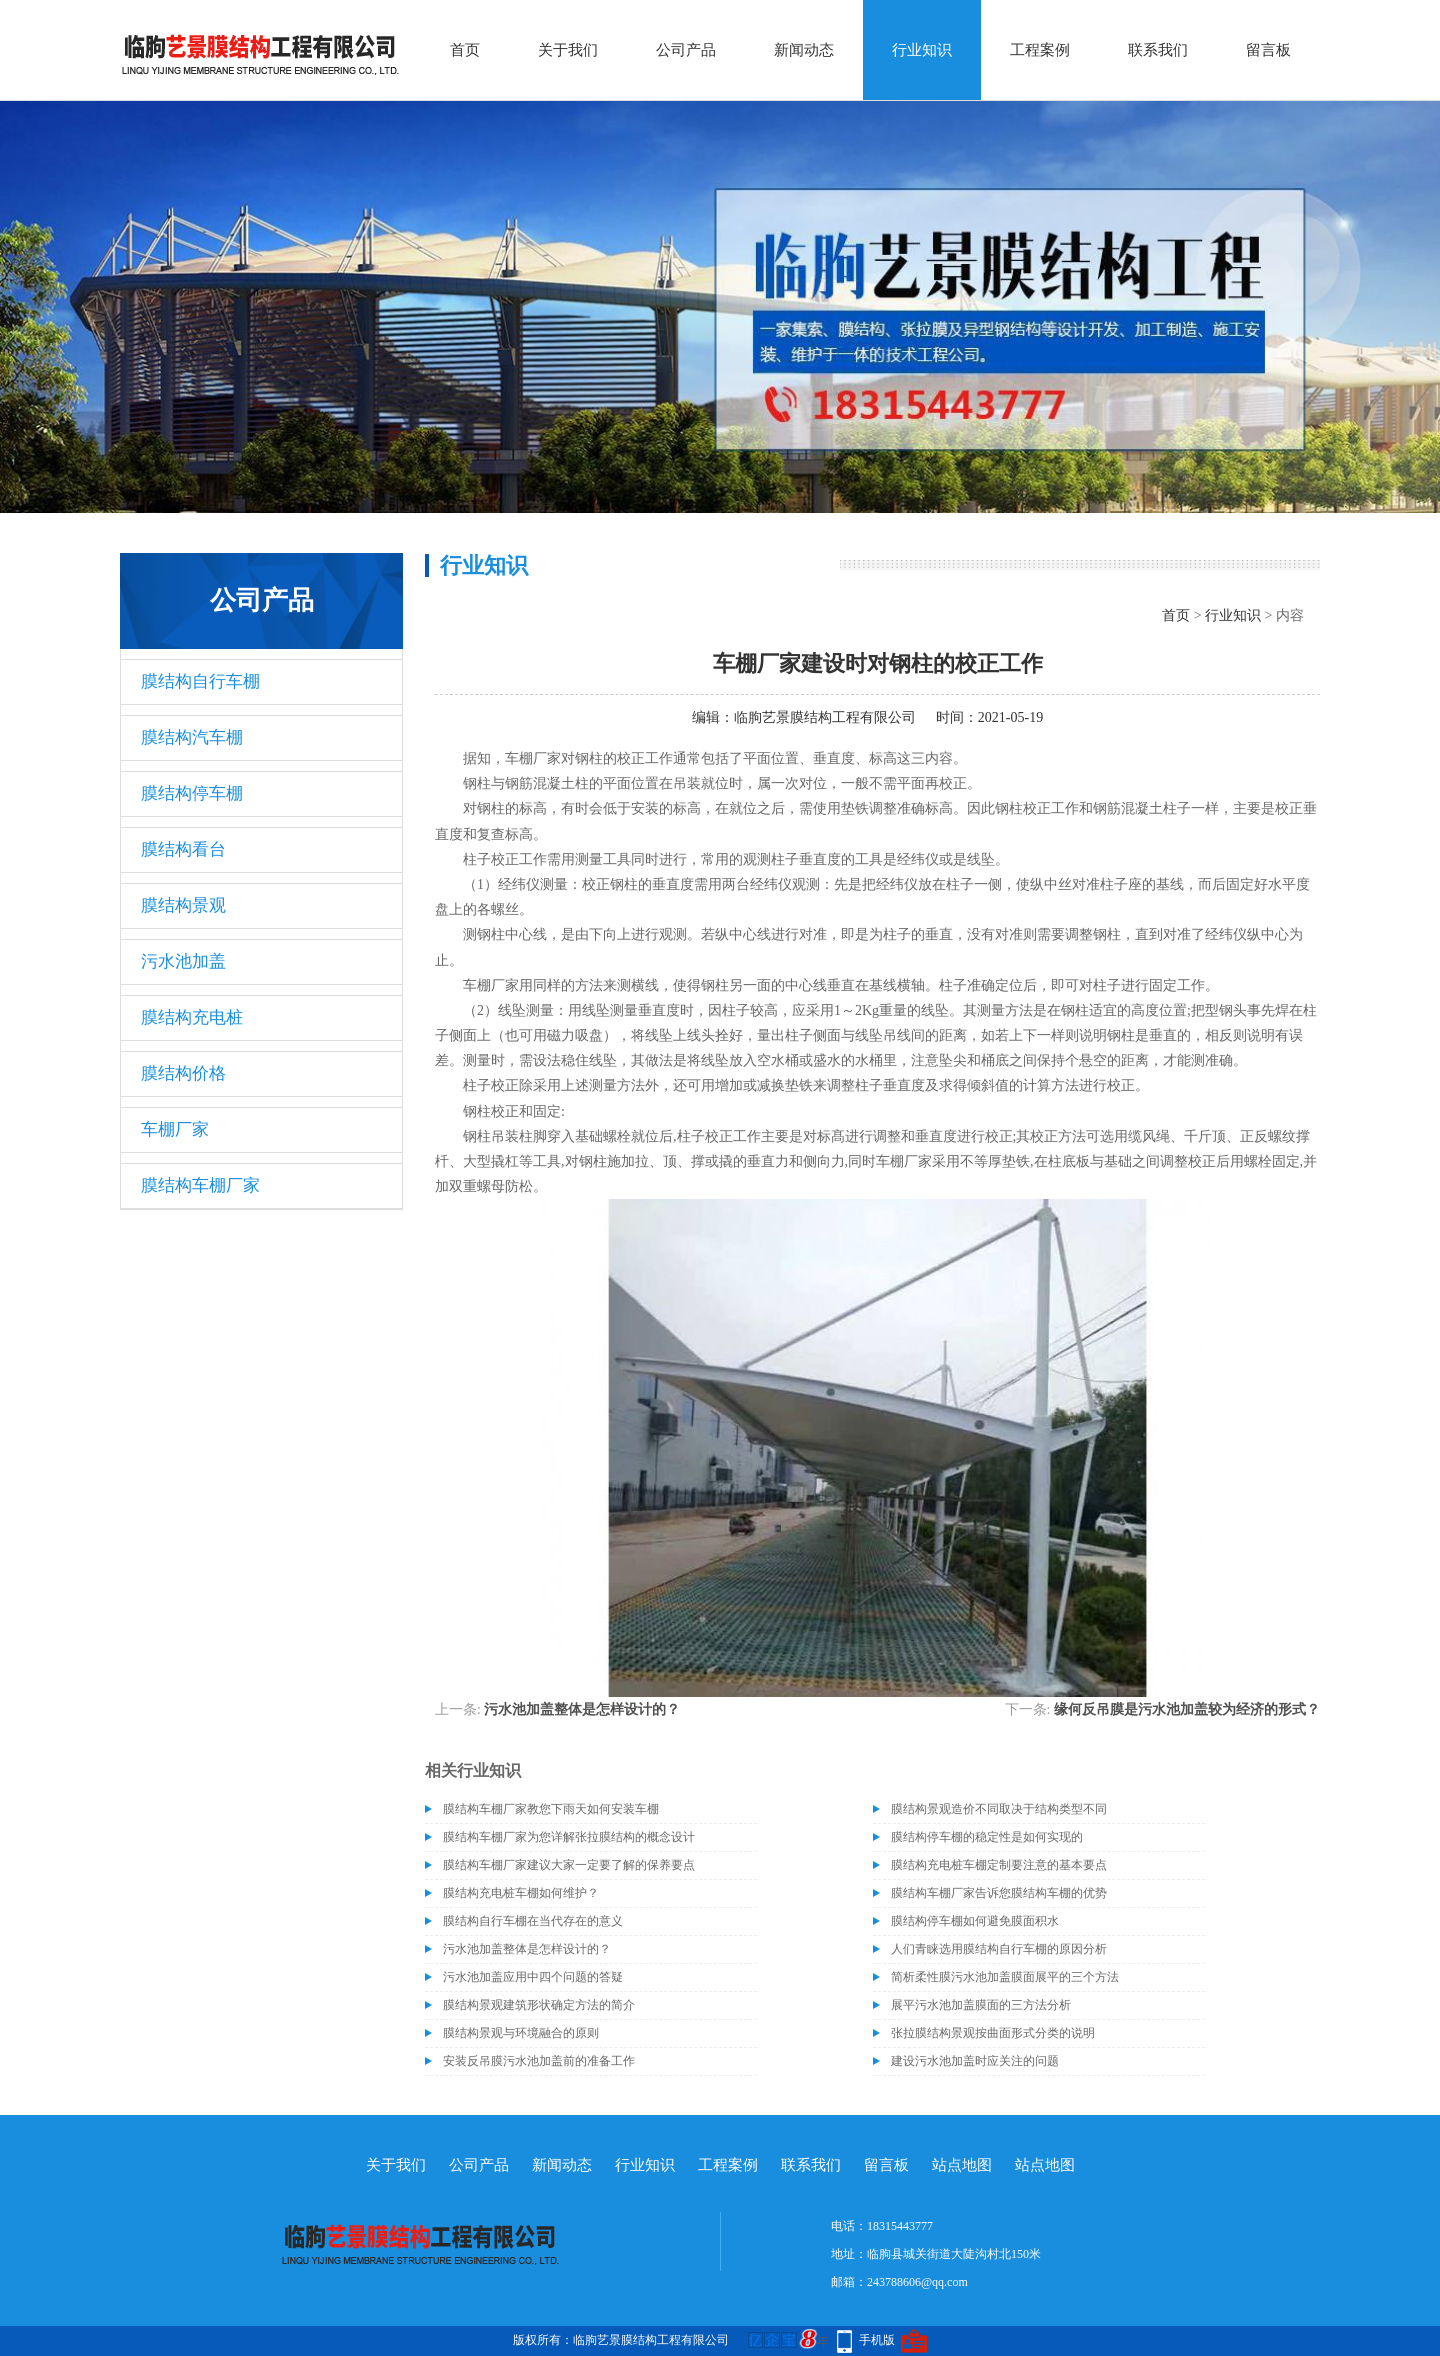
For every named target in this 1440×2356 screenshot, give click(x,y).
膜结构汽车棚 (192, 737)
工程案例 (1040, 50)
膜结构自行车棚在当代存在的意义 (533, 1921)
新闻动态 (804, 50)
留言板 (1268, 50)
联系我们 (1158, 50)
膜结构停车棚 (192, 793)
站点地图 (962, 2165)
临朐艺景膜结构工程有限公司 (825, 717)
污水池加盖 (183, 961)
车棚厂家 (175, 1129)
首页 (465, 50)
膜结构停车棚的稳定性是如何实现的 (987, 1837)
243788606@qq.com (917, 2282)
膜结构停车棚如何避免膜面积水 (975, 1921)
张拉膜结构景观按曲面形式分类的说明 (993, 2033)
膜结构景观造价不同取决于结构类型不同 (999, 1809)
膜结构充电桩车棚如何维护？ (521, 1893)
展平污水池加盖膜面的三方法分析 (981, 2005)
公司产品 (686, 50)
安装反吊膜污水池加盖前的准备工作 (539, 2061)
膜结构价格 (183, 1073)
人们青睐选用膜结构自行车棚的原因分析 (999, 1949)
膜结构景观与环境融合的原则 (521, 2033)
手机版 (877, 2340)
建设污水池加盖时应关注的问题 (975, 2061)
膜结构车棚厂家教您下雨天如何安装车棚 (551, 1809)
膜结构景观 (183, 905)
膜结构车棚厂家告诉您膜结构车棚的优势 (999, 1893)
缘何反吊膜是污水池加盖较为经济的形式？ (1187, 1709)
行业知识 (922, 50)
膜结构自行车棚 (200, 681)
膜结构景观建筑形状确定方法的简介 (539, 2005)
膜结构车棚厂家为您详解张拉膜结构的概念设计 (569, 1837)
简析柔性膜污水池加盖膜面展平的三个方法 (1005, 1977)
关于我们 (568, 50)
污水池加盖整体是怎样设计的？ (582, 1709)
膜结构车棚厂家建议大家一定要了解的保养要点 (569, 1865)
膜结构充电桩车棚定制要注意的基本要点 (999, 1865)
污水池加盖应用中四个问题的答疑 (533, 1977)
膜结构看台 (183, 849)
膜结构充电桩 (192, 1017)
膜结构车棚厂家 (200, 1185)
